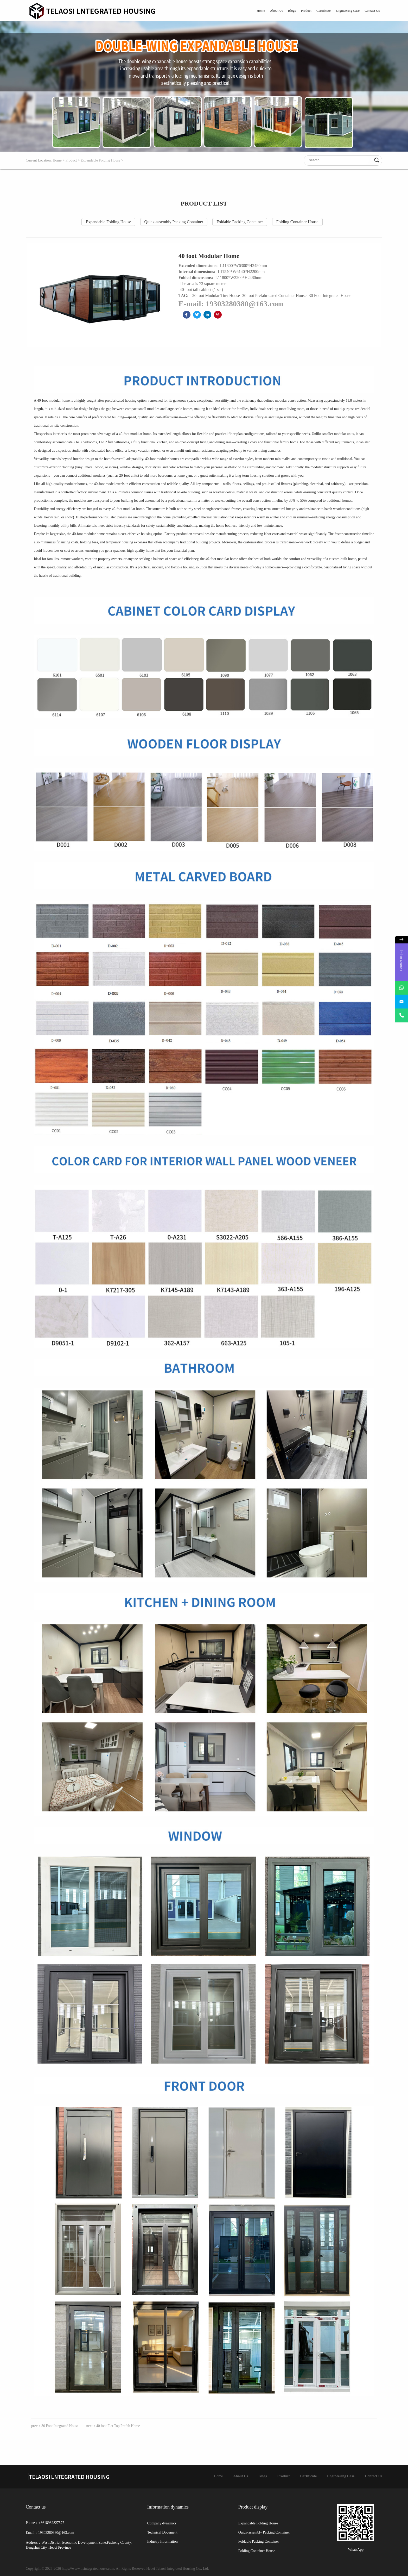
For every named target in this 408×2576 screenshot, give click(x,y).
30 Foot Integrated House (330, 295)
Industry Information (162, 2541)
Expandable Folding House (100, 160)
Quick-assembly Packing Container (173, 222)
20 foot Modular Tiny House (216, 295)
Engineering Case (348, 11)
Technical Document (162, 2532)
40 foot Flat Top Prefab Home (118, 2426)
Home (261, 11)
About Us (276, 11)
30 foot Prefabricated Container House (275, 295)
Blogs (292, 11)
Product (306, 11)
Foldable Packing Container (239, 222)
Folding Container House (297, 222)
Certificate (323, 11)
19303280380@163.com (244, 303)
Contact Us (372, 11)
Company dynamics (161, 2523)
